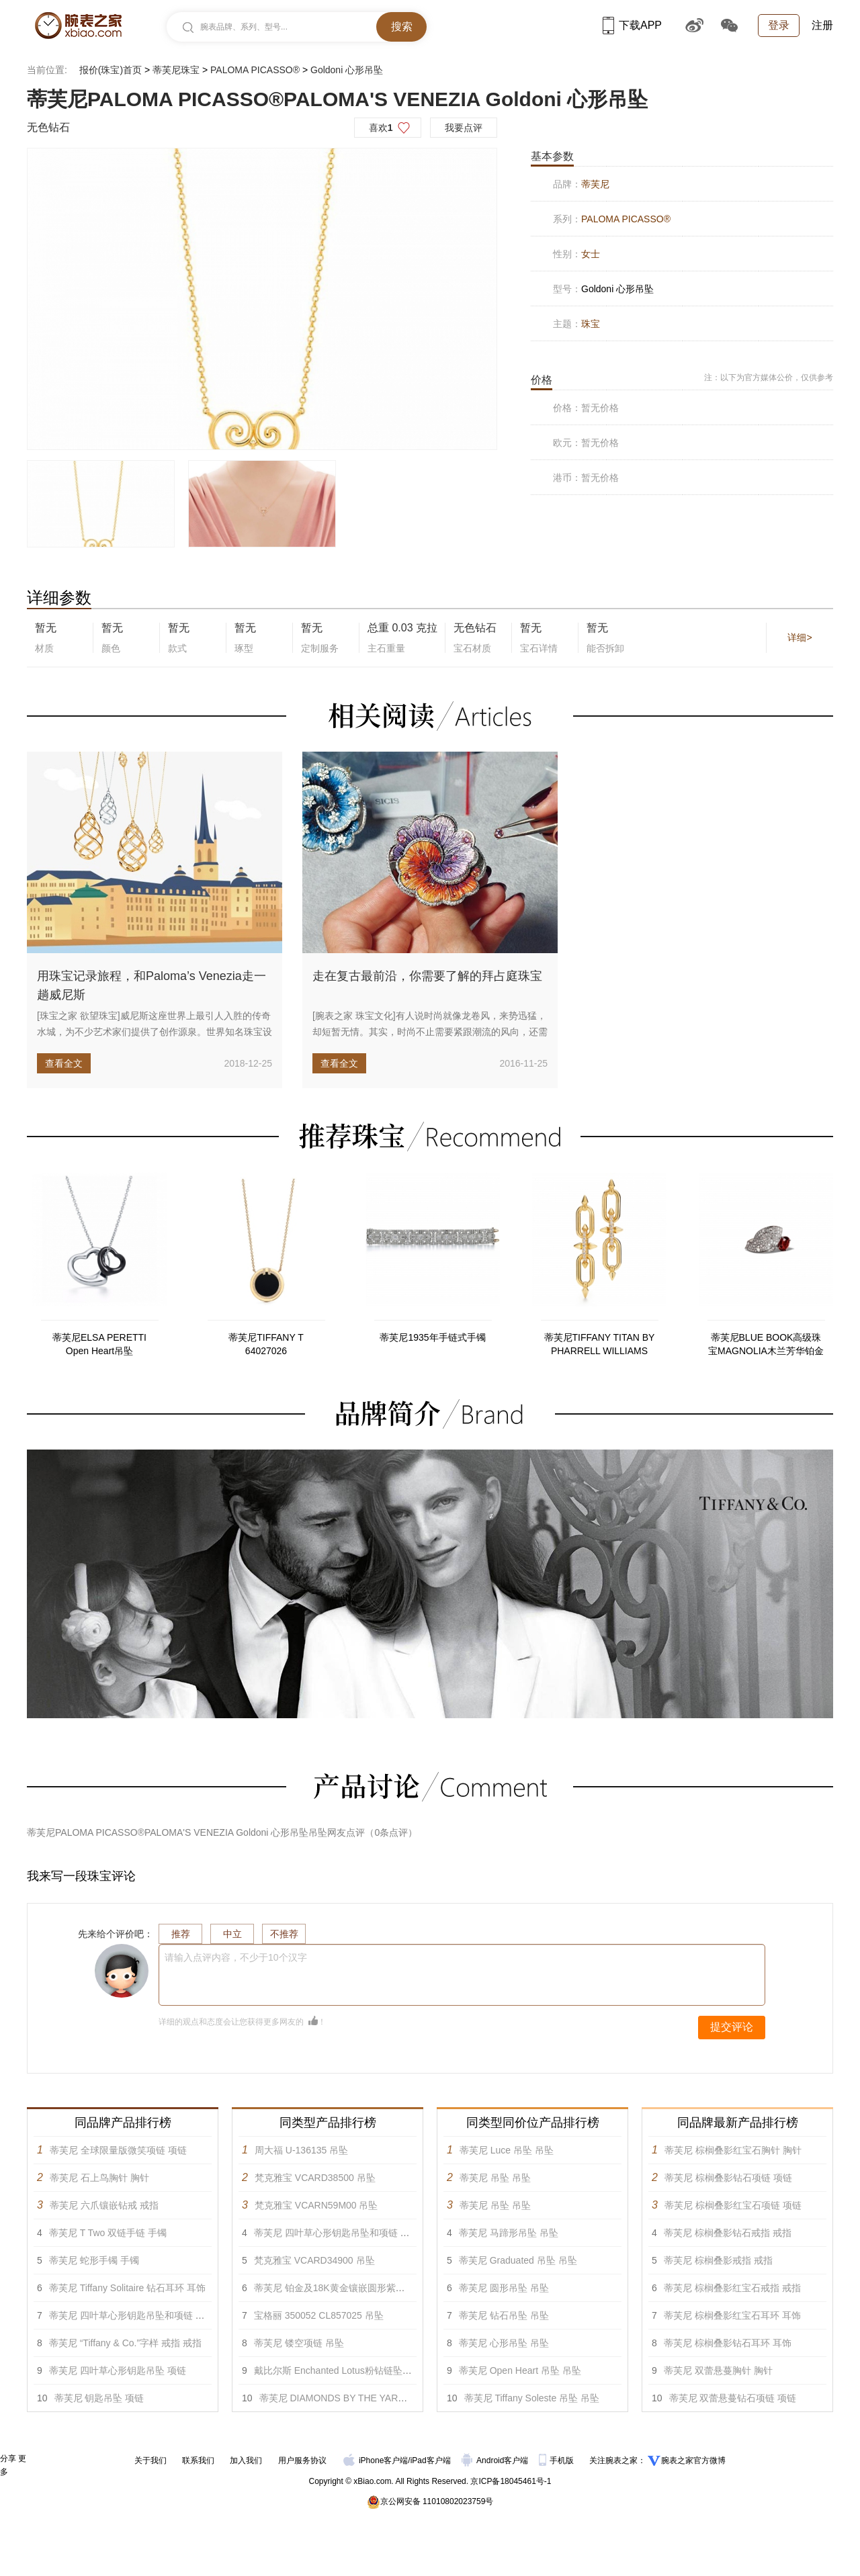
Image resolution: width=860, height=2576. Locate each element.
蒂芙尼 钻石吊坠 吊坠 (504, 2315)
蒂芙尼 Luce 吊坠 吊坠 (507, 2150)
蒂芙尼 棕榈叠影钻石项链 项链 (728, 2177)
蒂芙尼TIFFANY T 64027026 (266, 1344)
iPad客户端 (431, 2460)
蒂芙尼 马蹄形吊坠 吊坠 (508, 2232)
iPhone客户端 (375, 2460)
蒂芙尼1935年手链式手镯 (432, 1337)
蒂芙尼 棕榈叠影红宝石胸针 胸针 (733, 2150)
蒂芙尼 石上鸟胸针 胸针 (99, 2177)
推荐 (180, 1933)
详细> (799, 637)
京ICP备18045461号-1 (510, 2481)
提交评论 (731, 2027)
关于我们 (150, 2460)
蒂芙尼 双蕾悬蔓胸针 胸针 (718, 2370)
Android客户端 (496, 2460)
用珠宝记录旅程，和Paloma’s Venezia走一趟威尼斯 (151, 985)
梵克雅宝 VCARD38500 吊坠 (315, 2177)
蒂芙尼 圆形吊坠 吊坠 (504, 2287)
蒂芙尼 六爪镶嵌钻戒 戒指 (104, 2205)
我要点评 (463, 127)
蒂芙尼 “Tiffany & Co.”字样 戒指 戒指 (125, 2343)
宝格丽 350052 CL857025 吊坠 (319, 2315)
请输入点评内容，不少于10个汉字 (236, 1957)
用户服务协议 (302, 2460)
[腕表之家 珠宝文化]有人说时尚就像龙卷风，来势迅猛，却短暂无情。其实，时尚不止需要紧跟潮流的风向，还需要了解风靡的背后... (430, 1031)
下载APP (632, 25)
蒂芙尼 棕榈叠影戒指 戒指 (718, 2260)
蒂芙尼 (595, 184)
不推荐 (284, 1933)
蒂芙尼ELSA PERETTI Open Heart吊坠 (99, 1344)
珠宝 (590, 323)
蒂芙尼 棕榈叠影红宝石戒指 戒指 (732, 2287)
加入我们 (246, 2460)
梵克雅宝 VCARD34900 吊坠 (314, 2260)
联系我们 (198, 2460)
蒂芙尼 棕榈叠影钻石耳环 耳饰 (727, 2343)
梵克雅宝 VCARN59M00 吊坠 (316, 2205)
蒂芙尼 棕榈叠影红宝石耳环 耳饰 (732, 2315)
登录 (778, 25)
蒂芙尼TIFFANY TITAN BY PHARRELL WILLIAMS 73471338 (599, 1345)
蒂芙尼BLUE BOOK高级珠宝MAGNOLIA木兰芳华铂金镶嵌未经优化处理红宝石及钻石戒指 (766, 1345)
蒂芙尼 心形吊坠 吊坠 (504, 2343)
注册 (822, 25)
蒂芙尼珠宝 (176, 69)
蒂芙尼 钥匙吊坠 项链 (99, 2398)
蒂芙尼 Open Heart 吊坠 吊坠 (520, 2370)
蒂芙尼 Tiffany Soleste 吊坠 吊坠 (532, 2398)
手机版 (557, 2460)
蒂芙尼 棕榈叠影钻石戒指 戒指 (727, 2232)
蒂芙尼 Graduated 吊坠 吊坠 (518, 2260)
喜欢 (381, 127)
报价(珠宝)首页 (110, 69)
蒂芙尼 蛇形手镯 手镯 (94, 2260)
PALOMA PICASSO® (255, 69)
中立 (232, 1933)
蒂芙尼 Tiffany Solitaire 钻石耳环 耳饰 (127, 2287)
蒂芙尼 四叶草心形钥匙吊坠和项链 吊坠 (131, 2315)
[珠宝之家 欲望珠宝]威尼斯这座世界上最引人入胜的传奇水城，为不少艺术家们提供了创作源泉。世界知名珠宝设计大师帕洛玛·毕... (154, 1031)
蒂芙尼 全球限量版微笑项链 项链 (118, 2150)
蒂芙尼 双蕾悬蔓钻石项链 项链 (733, 2398)
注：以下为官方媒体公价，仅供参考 (768, 377)
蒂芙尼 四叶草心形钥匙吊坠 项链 (117, 2370)
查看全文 (64, 1063)
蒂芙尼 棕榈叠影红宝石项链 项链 (733, 2205)
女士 (590, 254)
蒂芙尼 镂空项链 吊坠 (299, 2343)
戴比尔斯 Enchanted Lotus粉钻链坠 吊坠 (339, 2370)
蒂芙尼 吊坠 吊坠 (495, 2177)
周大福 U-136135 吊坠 (301, 2150)
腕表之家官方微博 (693, 2460)
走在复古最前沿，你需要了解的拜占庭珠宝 (427, 976)
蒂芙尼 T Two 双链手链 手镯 (108, 2232)
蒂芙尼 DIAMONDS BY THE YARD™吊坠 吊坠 (357, 2398)
